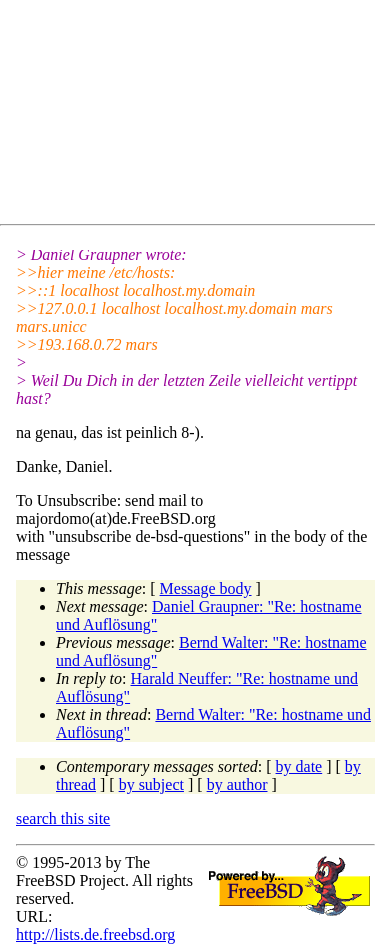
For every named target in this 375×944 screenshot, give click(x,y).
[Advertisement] (195, 116)
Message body (206, 588)
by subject (151, 784)
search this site (63, 818)
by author (237, 784)
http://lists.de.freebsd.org (95, 934)
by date (299, 766)
